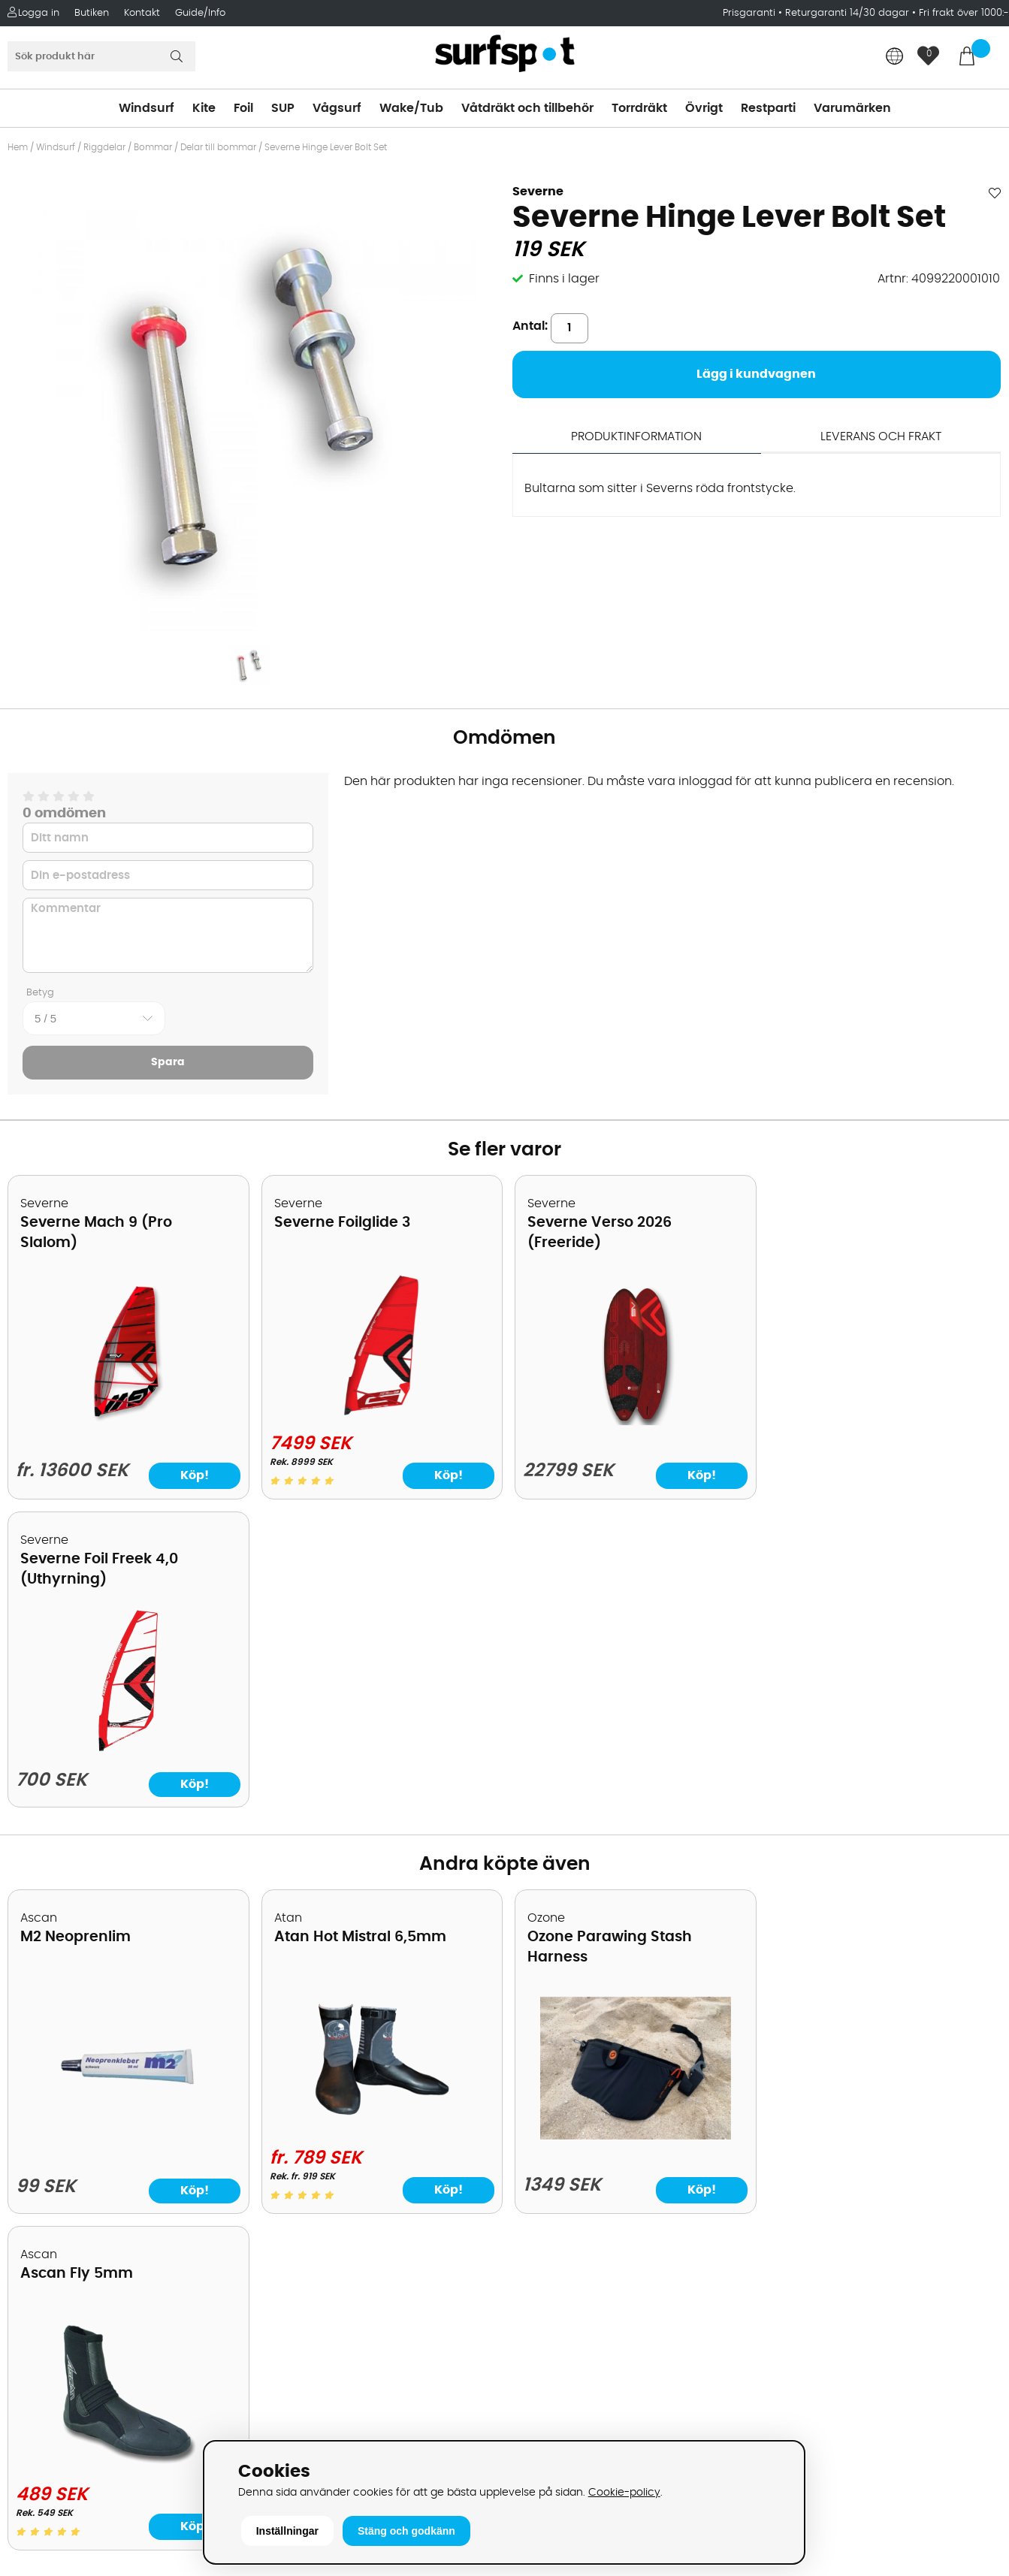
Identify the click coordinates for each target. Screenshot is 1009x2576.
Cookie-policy (624, 2492)
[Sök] (101, 56)
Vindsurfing (545, 2007)
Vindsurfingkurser (67, 2232)
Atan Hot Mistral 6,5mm (358, 1629)
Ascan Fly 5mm (831, 1629)
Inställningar (287, 2531)
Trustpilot (787, 2380)
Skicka (964, 2123)
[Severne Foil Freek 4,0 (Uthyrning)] (882, 1422)
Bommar (153, 147)
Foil (243, 108)
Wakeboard (547, 2074)
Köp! (193, 1475)
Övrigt (704, 108)
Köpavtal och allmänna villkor (103, 2029)
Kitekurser (44, 2209)
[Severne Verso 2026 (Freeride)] (630, 1421)
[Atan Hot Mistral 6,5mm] (378, 1819)
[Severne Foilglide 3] (379, 1412)
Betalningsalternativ (75, 2052)
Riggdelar (104, 147)
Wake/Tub (411, 108)
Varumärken (852, 108)
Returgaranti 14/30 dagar (847, 13)
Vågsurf (337, 108)
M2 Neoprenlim (75, 1629)
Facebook (789, 2304)
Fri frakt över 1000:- (964, 13)
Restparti (768, 108)
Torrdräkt (639, 108)
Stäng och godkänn (406, 2531)
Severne (537, 192)
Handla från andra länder (91, 2097)
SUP (283, 108)
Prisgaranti (750, 13)
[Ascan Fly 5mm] (881, 1819)
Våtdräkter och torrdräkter (590, 2119)
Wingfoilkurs (50, 2254)
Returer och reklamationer (93, 2119)
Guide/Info (200, 13)
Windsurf (146, 108)
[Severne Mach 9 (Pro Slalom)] (127, 1421)
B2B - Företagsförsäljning (89, 2142)
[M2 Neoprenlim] (127, 1828)
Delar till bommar (218, 147)
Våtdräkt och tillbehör (527, 108)
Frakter (35, 2074)
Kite (204, 108)
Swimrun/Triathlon (566, 2142)
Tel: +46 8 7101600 (317, 2412)
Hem (18, 147)
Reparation (48, 2187)
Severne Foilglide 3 (340, 1223)
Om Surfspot (52, 2007)
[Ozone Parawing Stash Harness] (630, 1828)
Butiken (91, 13)
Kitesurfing (543, 2029)
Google (782, 2230)
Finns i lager (564, 279)
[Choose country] (895, 57)
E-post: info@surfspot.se (339, 2435)
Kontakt (142, 13)
